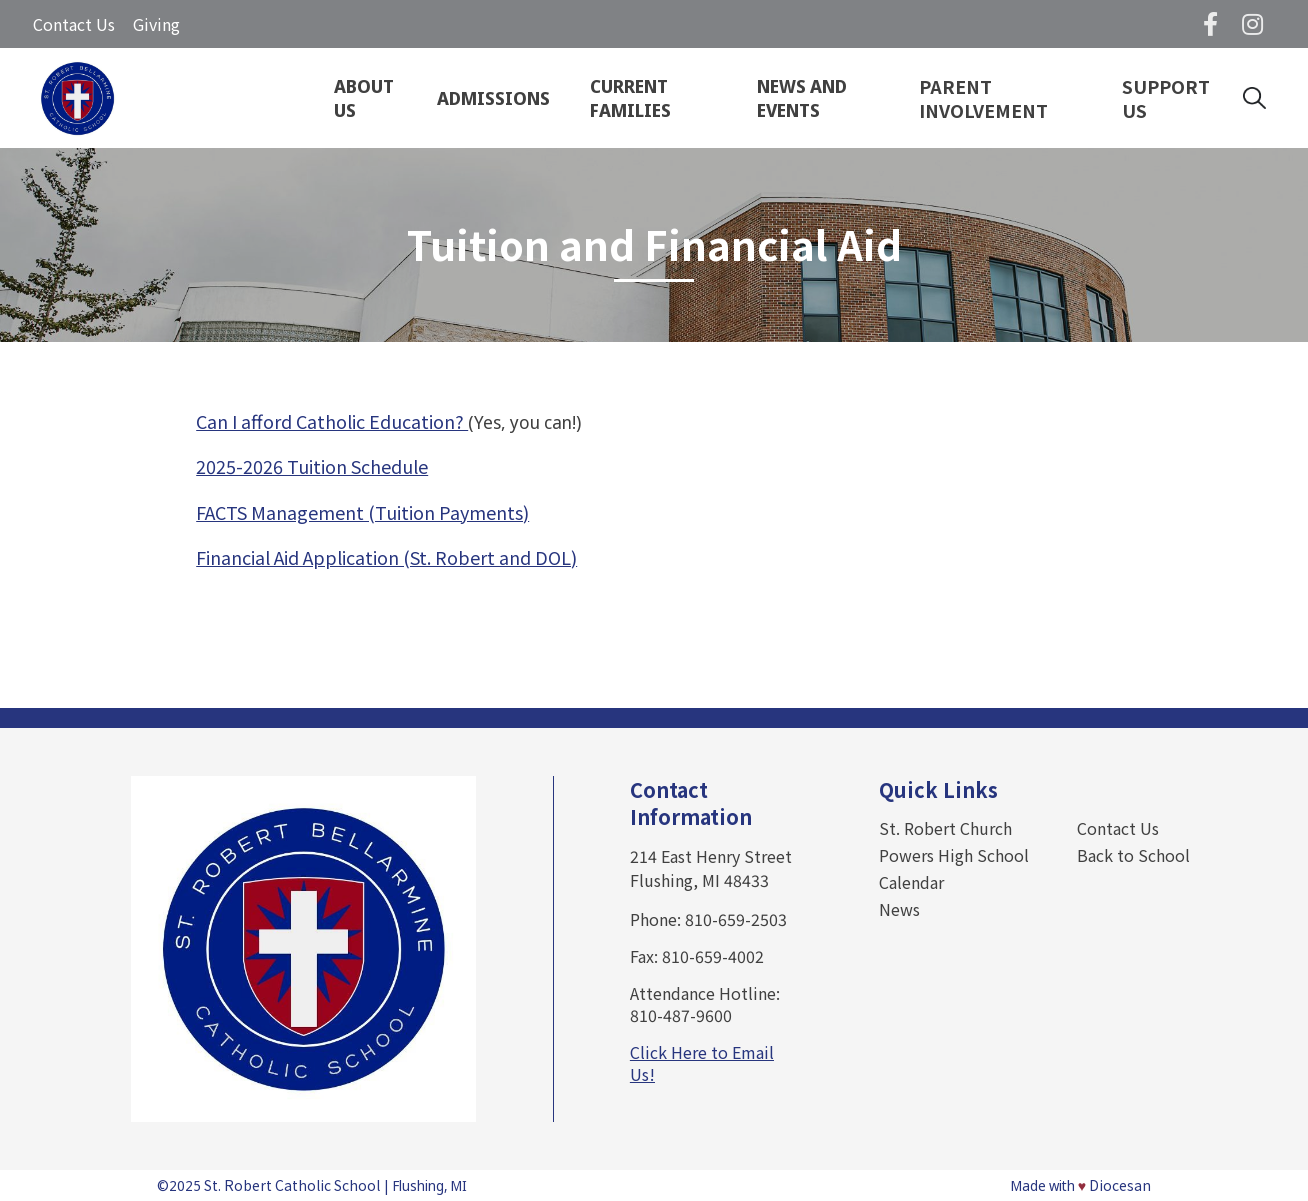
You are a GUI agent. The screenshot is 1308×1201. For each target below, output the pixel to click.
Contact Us (74, 24)
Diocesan (1120, 1185)
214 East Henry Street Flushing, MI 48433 (711, 868)
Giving (156, 24)
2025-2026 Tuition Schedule (312, 466)
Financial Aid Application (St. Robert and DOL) (386, 557)
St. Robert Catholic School (292, 1185)
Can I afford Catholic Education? (332, 421)
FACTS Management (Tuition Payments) (362, 512)
